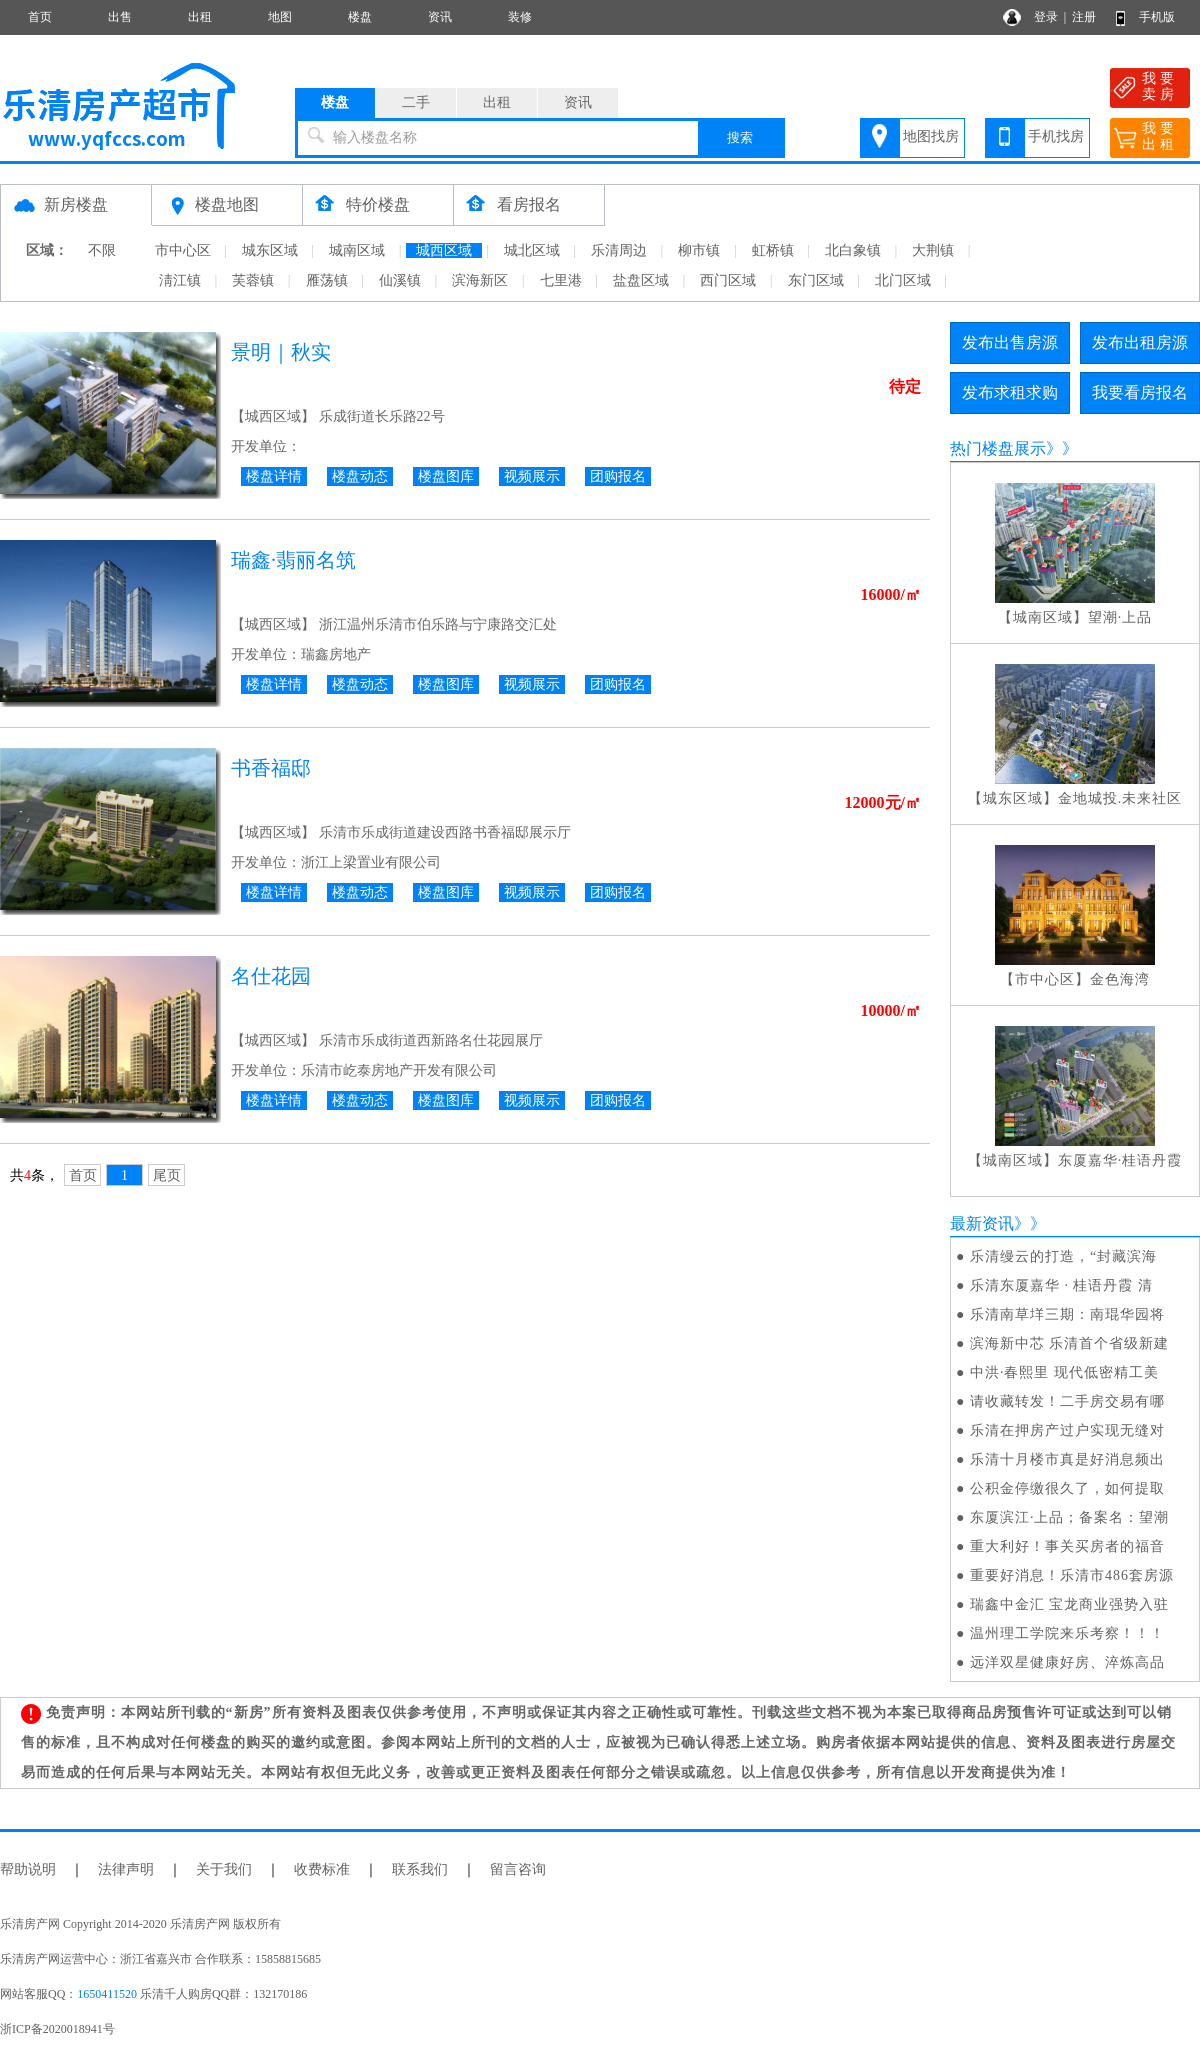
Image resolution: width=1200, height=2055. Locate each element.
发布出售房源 (1010, 342)
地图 (280, 17)
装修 (520, 17)
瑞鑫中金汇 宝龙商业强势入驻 (1070, 1604)
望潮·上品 (1120, 617)
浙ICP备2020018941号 (57, 2029)
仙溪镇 (400, 280)
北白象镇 (853, 250)
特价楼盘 (378, 204)
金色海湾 (1120, 979)
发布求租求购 (1010, 392)
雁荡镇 (327, 280)
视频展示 (532, 476)
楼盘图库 (446, 476)
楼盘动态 (360, 476)
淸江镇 (180, 280)
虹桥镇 (773, 250)
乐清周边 (619, 250)
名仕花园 (271, 976)
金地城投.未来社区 (1120, 798)
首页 (40, 17)
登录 (1046, 17)
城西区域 (444, 250)
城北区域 (532, 250)
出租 (200, 17)
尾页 (167, 1175)
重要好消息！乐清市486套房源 (1072, 1575)
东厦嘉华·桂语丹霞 (1120, 1160)
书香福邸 (271, 768)
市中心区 (183, 250)
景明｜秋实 (281, 352)
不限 (102, 250)
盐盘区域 (641, 280)
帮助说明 (28, 1869)
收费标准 (322, 1869)
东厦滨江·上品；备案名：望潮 (1070, 1517)
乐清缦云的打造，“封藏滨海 (1063, 1256)
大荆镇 (933, 250)
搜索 (740, 137)
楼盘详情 (274, 476)
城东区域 (270, 250)
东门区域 (816, 280)
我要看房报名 (1140, 392)
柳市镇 (699, 250)
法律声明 (126, 1869)
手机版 (1157, 17)
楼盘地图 (227, 204)
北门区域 (903, 280)
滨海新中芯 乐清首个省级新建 (1070, 1343)
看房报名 (529, 204)
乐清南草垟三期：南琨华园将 (1067, 1314)
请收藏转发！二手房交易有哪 (1067, 1401)
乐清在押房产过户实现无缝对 (1067, 1430)
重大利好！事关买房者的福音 (1067, 1546)
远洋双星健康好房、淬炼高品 (1067, 1662)
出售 (120, 17)
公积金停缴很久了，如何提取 (1067, 1488)
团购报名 (618, 476)
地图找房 (931, 136)
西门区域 (728, 280)
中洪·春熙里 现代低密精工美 (1064, 1372)
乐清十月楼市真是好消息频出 (1067, 1459)
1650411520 (107, 1994)
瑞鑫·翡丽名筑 (293, 560)
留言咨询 (518, 1869)
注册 (1084, 17)
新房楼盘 (76, 204)
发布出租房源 (1140, 342)
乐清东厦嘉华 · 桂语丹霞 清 (1061, 1285)
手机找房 (1056, 136)
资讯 (440, 17)
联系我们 (420, 1869)
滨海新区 (480, 280)
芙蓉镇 (253, 280)
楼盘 (360, 17)
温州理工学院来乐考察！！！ (1067, 1633)
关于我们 (224, 1869)
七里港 (561, 280)
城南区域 (357, 250)
